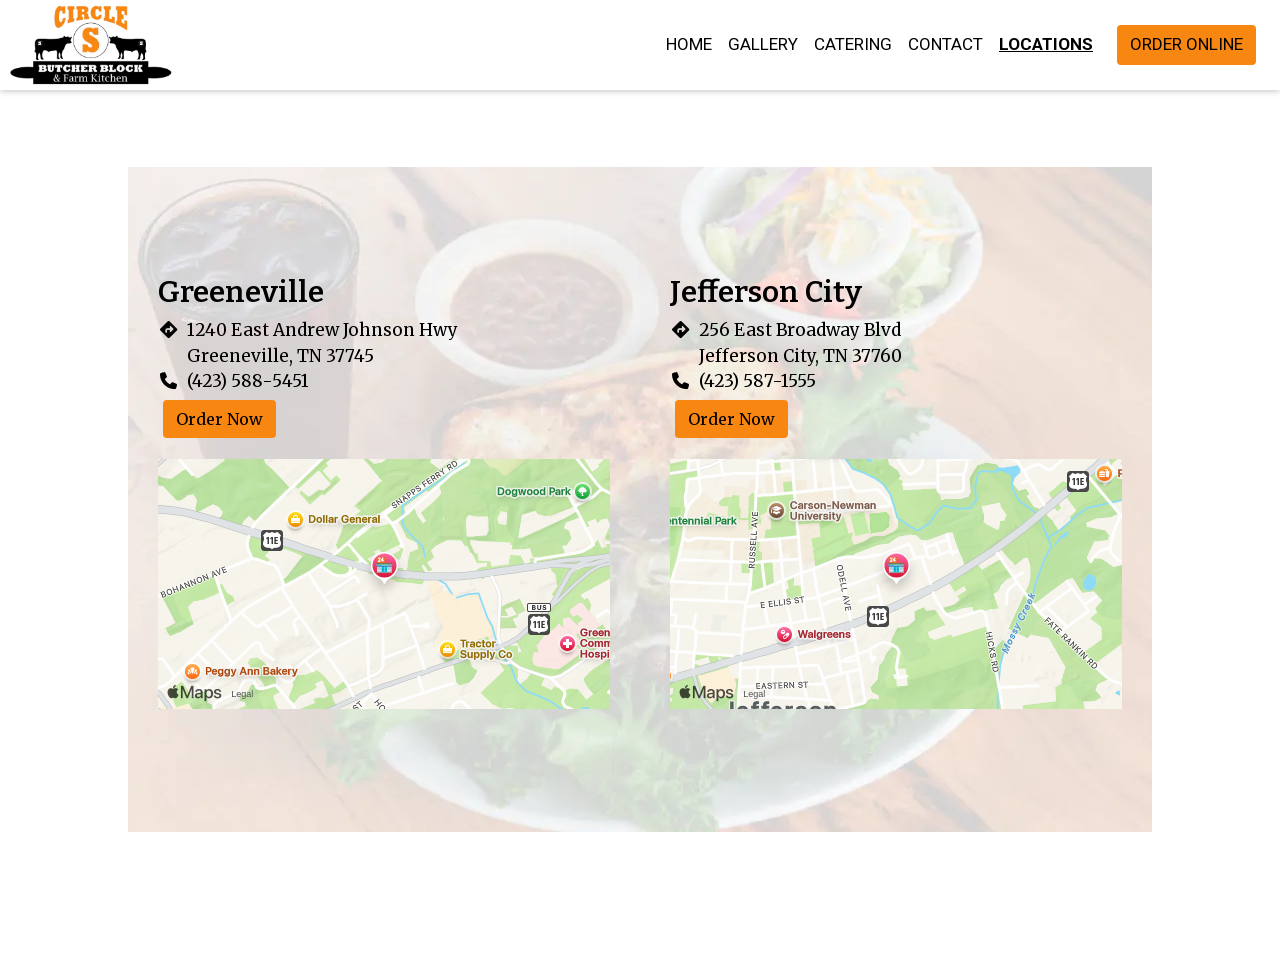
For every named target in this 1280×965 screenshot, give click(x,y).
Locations (1046, 44)
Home (689, 44)
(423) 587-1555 (757, 381)
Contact (945, 44)
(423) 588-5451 (248, 381)
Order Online (1186, 44)
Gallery (763, 44)
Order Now (219, 419)
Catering (853, 44)
